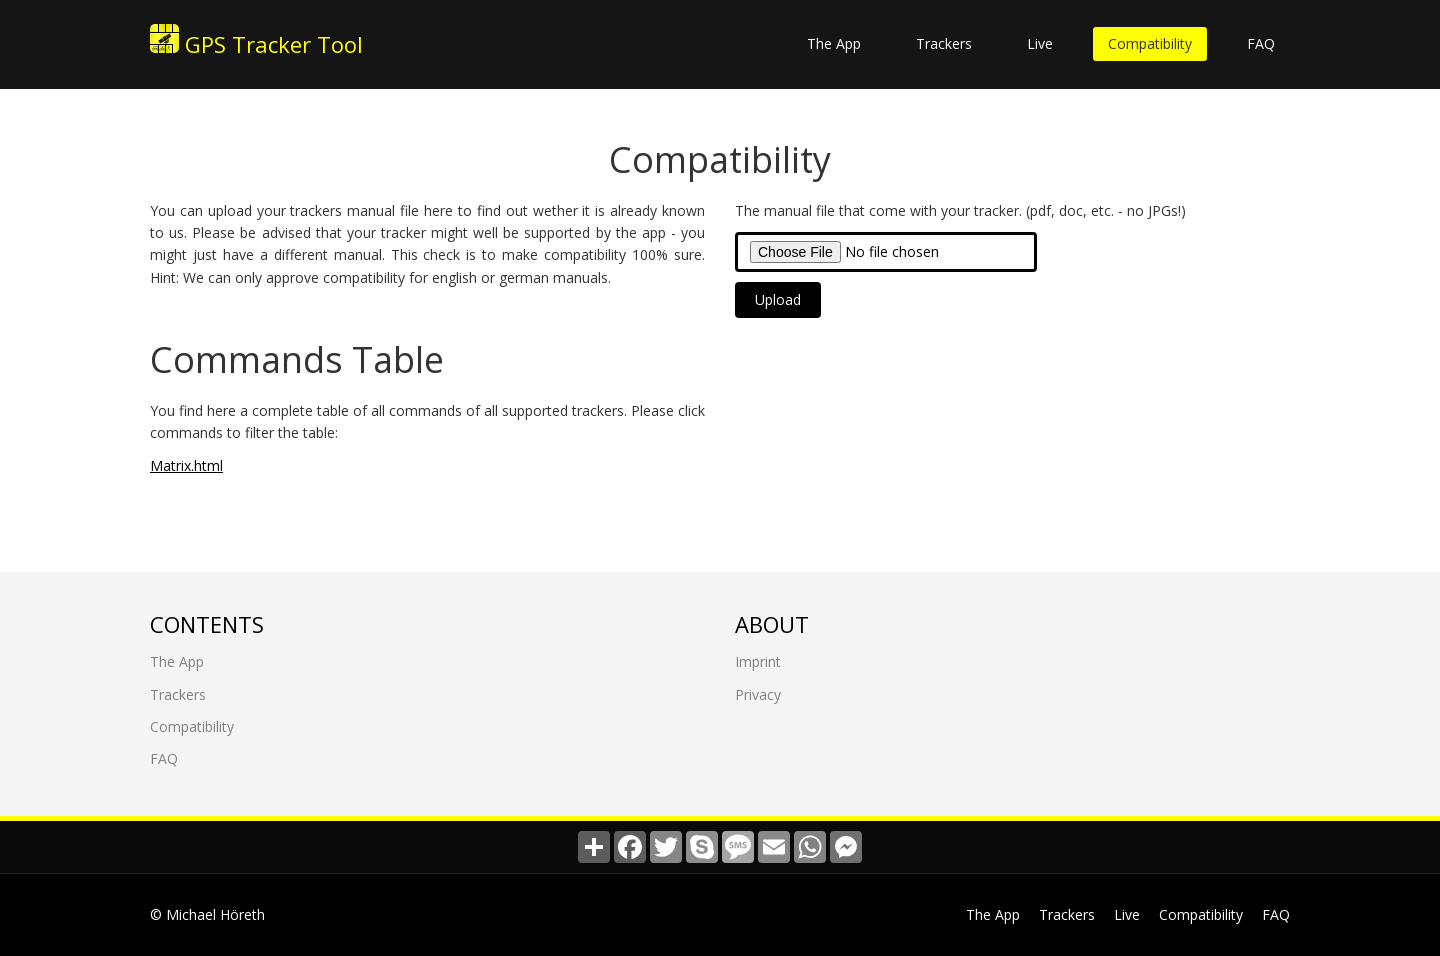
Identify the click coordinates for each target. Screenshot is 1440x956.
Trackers (944, 43)
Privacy (758, 693)
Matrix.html (186, 464)
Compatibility (1150, 43)
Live (1040, 43)
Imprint (758, 661)
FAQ (1261, 43)
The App (834, 43)
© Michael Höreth (207, 914)
